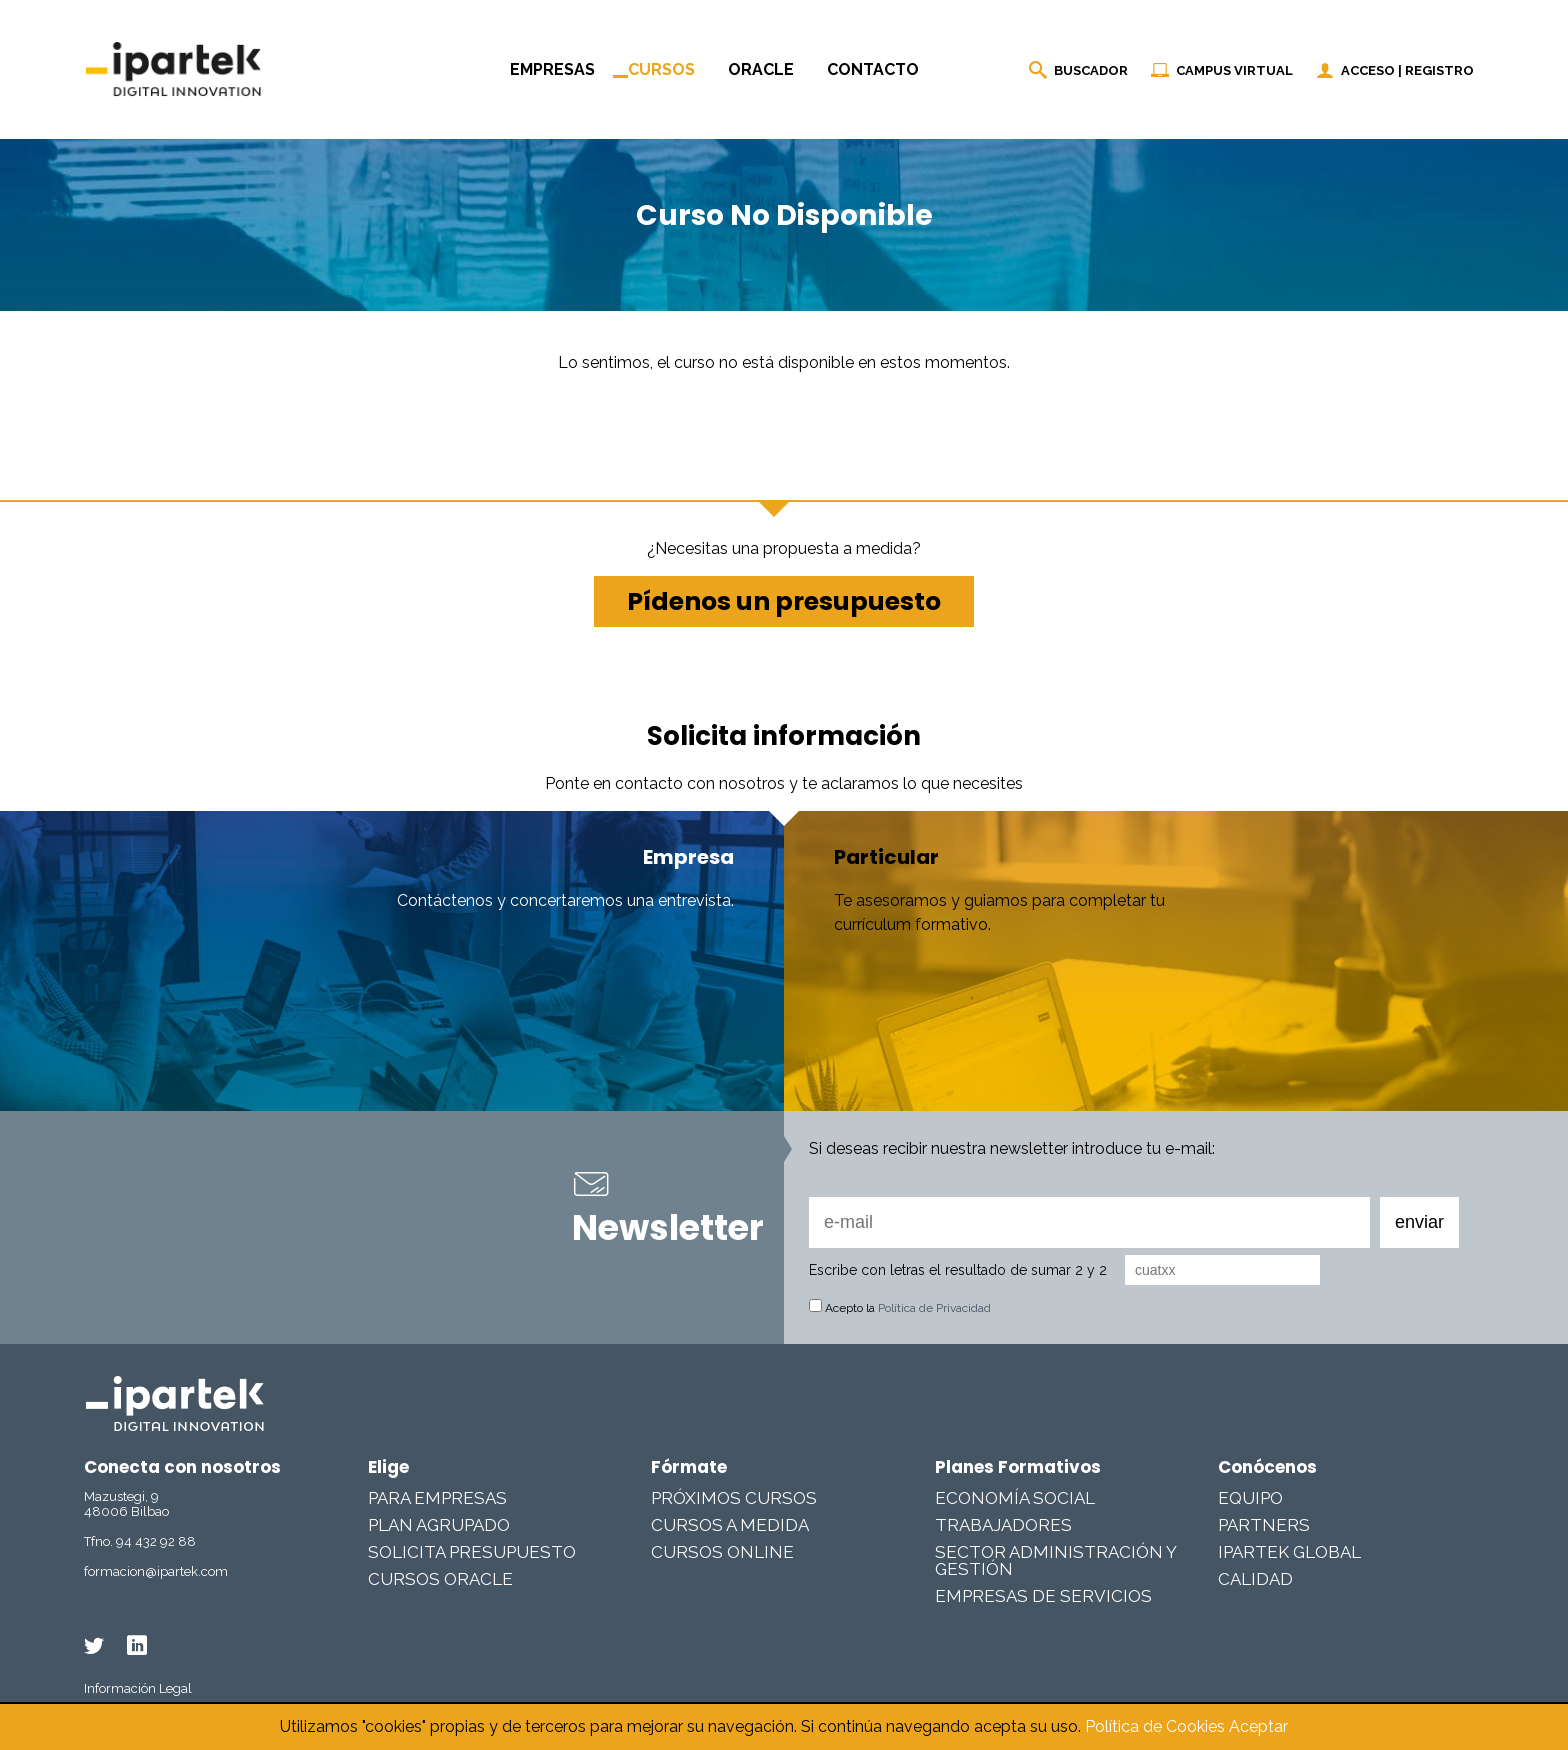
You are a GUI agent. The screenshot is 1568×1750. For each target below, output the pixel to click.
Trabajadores (1003, 1525)
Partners (1264, 1525)
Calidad (1255, 1579)
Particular (886, 857)
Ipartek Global (1289, 1552)
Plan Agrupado (439, 1525)
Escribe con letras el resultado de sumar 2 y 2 (958, 1270)
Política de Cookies (1155, 1726)
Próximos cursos (734, 1498)
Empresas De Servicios (1043, 1596)
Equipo (1250, 1498)
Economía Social (1015, 1498)
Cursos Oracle (440, 1579)
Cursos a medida (730, 1525)
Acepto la (900, 1308)
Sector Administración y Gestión (1055, 1560)
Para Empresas (437, 1498)
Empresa (688, 857)
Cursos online (722, 1552)
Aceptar (1258, 1726)
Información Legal (138, 1688)
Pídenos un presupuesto (784, 601)
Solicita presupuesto (472, 1552)
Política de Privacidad (934, 1308)
